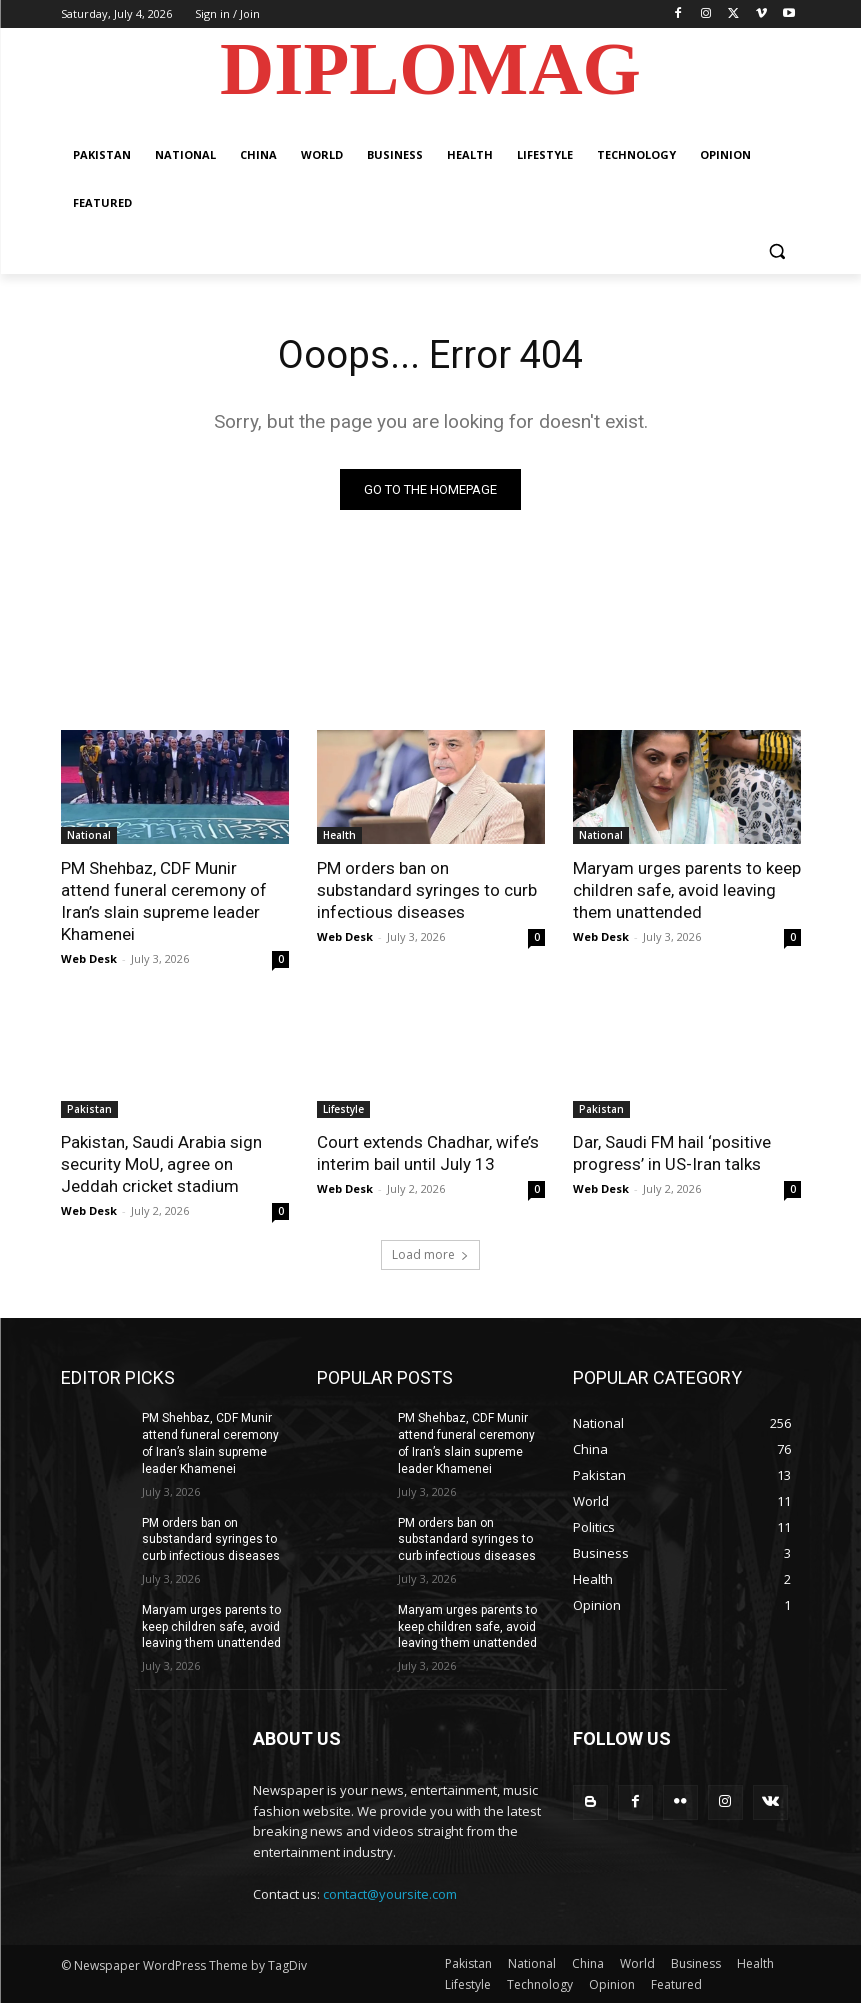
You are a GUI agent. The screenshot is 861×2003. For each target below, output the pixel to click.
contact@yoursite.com (390, 1895)
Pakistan (89, 1109)
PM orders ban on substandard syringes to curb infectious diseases (427, 890)
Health (339, 835)
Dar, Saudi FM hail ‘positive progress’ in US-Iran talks (672, 1153)
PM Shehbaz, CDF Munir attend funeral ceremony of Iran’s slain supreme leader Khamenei (164, 901)
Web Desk (89, 958)
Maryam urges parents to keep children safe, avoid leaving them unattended (687, 890)
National (89, 835)
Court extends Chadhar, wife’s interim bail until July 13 (428, 1153)
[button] (777, 251)
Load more (430, 1254)
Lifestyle (343, 1109)
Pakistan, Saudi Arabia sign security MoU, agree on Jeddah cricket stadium (161, 1164)
